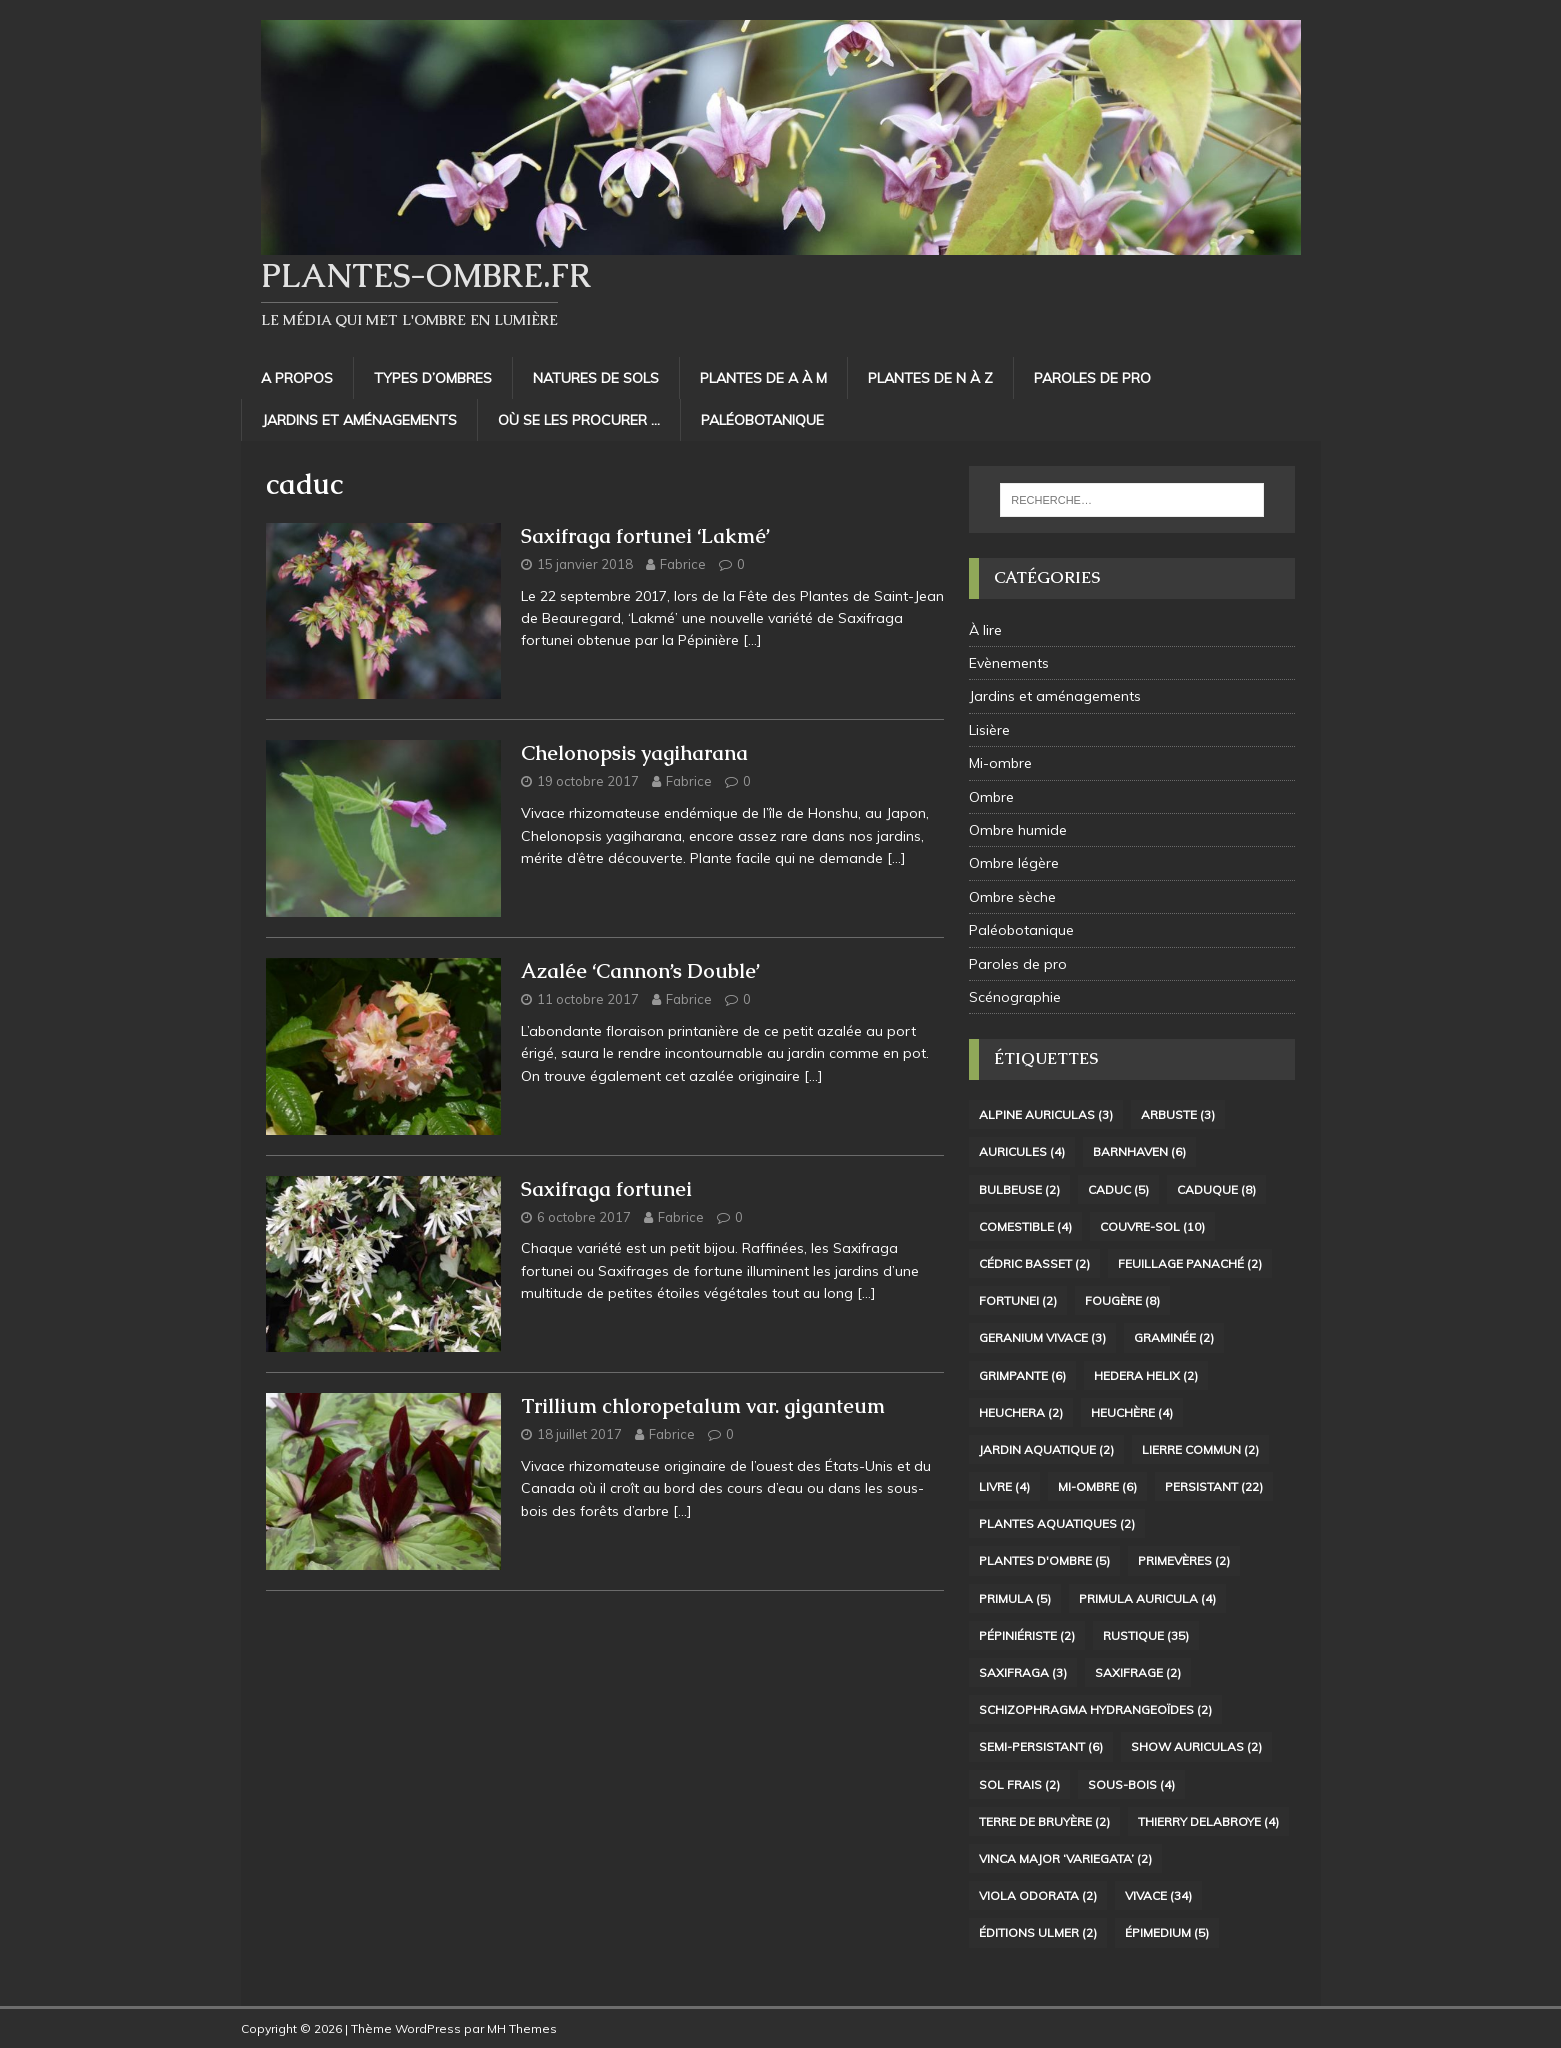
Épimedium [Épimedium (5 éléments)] (1167, 1932)
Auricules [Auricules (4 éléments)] (1022, 1151)
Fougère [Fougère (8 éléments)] (1122, 1300)
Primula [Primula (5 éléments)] (1015, 1598)
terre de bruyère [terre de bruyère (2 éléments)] (1044, 1821)
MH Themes (522, 2028)
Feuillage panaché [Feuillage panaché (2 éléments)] (1190, 1263)
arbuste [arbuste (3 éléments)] (1178, 1114)
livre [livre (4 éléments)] (1004, 1486)
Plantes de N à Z (930, 378)
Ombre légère (1014, 863)
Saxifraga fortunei (606, 1189)
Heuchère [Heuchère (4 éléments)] (1132, 1412)
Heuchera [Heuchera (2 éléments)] (1021, 1412)
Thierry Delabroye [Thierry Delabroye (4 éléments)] (1208, 1821)
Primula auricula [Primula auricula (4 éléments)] (1147, 1598)
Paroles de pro (1092, 378)
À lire (985, 630)
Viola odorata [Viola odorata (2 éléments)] (1038, 1895)
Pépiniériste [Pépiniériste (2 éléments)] (1027, 1635)
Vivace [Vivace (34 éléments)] (1158, 1895)
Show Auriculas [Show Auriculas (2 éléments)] (1196, 1746)
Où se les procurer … (579, 420)
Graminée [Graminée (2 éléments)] (1174, 1337)
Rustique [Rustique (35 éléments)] (1146, 1635)
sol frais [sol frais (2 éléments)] (1019, 1784)
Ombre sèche (1012, 897)
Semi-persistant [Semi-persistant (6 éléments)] (1041, 1746)
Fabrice (683, 564)
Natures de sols (596, 378)
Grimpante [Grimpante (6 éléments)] (1022, 1375)
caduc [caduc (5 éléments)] (1118, 1189)
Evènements (1009, 663)
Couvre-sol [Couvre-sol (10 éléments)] (1152, 1226)
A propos (297, 378)
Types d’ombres (433, 378)
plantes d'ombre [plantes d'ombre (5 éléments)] (1044, 1560)
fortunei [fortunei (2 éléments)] (1018, 1300)
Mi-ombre (1000, 763)
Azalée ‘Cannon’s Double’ (640, 971)
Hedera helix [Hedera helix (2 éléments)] (1146, 1375)
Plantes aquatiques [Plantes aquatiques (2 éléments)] (1057, 1523)
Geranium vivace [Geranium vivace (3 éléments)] (1042, 1337)
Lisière (989, 730)
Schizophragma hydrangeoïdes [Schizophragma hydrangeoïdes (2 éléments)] (1095, 1709)
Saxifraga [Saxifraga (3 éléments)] (1023, 1672)
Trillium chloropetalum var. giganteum (703, 1406)
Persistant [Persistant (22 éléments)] (1214, 1486)
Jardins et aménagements (359, 420)
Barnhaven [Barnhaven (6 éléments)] (1139, 1151)
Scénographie (1015, 997)
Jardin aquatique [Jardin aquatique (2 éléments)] (1046, 1449)
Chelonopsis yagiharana (634, 753)
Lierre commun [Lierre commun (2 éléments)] (1200, 1449)
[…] (752, 640)
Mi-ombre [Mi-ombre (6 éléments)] (1097, 1486)
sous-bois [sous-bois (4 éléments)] (1131, 1784)
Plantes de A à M (763, 378)
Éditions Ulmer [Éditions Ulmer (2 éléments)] (1038, 1932)
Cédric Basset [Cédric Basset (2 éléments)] (1034, 1263)
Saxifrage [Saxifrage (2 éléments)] (1138, 1672)
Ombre (991, 797)
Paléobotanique (762, 420)
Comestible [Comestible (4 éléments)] (1025, 1226)
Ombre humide (1018, 830)
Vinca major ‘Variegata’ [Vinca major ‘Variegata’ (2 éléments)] (1065, 1858)
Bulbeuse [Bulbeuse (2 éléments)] (1019, 1189)
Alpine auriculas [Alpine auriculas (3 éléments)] (1046, 1114)
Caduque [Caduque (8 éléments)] (1216, 1189)
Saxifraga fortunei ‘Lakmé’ (645, 536)
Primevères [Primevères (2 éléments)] (1184, 1560)
